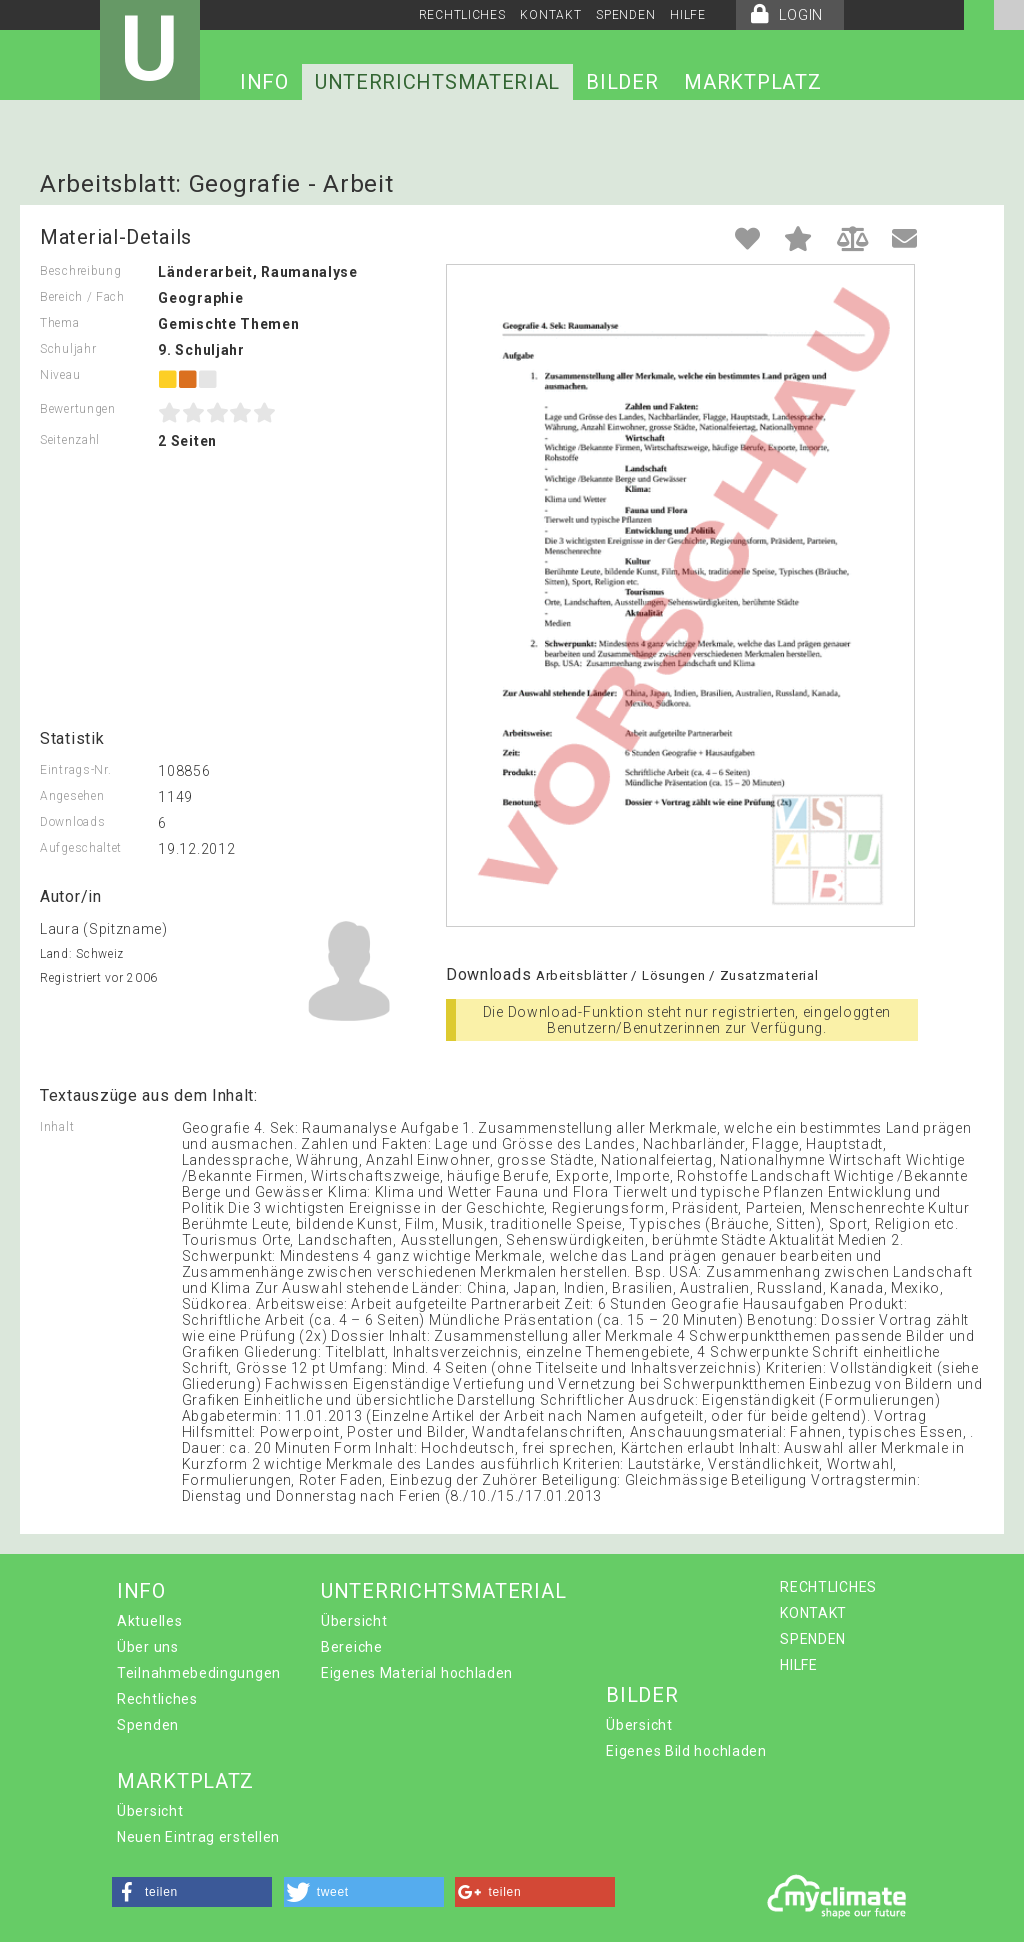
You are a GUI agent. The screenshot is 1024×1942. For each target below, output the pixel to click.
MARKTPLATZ (752, 82)
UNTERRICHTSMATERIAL (437, 82)
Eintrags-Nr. (75, 770)
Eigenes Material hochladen (417, 1673)
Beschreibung (80, 271)
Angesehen (72, 796)
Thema (60, 323)
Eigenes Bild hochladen (686, 1751)
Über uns (148, 1647)
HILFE (688, 15)
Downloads (72, 822)
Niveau (60, 375)
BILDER (622, 82)
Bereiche (352, 1647)
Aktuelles (149, 1621)
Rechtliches (157, 1699)
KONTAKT (550, 15)
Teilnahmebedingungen (199, 1673)
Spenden (148, 1725)
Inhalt (57, 1127)
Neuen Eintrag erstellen (198, 1837)
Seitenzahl (70, 440)
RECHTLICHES (462, 15)
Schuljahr (68, 349)
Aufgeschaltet (81, 848)
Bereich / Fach (82, 297)
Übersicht (354, 1621)
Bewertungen (78, 409)
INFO (264, 82)
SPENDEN (625, 15)
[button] (192, 1892)
